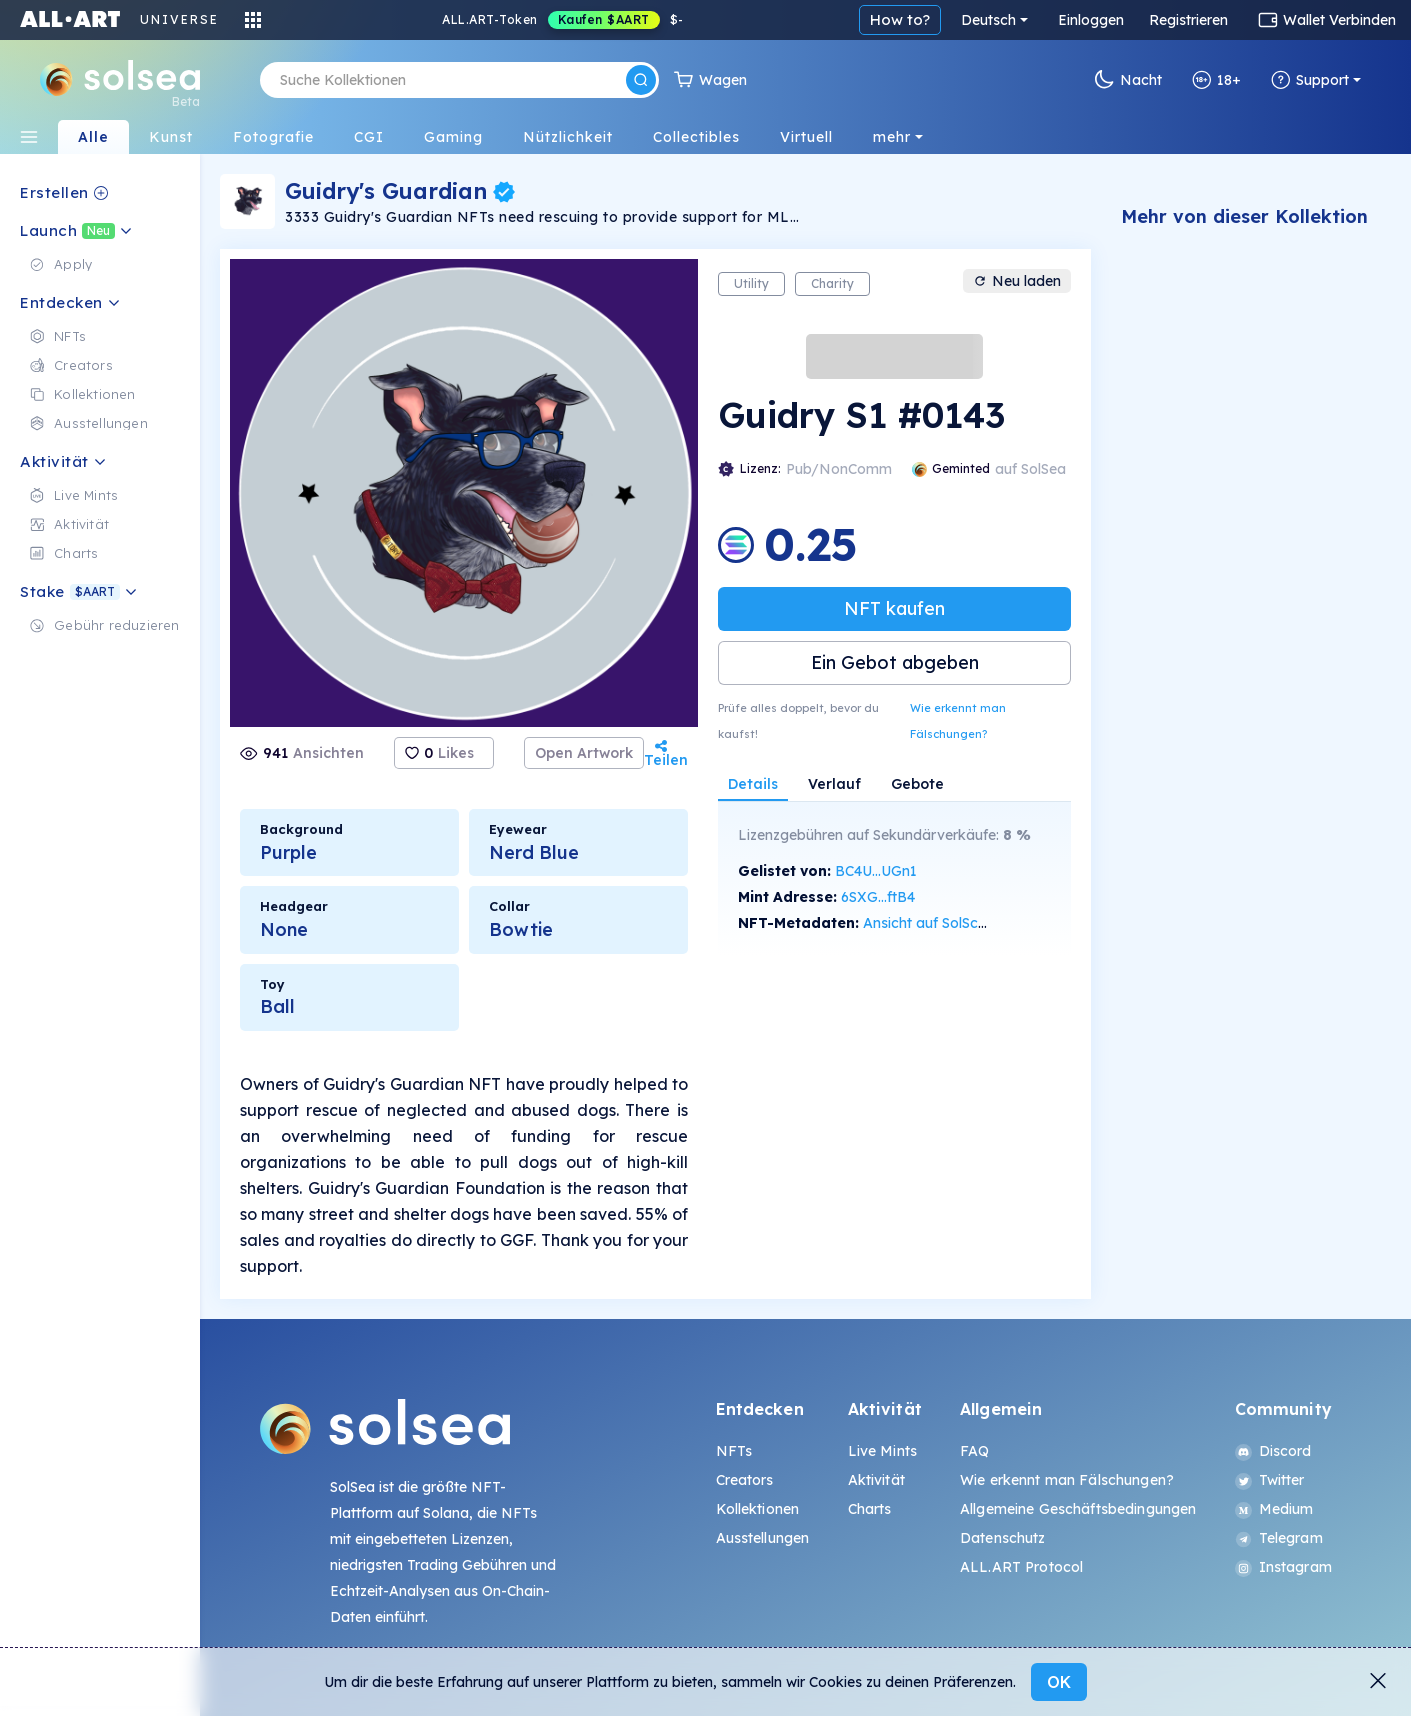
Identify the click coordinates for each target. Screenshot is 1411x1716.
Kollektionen (758, 1509)
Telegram (1279, 1538)
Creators (745, 1480)
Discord (1273, 1451)
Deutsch (988, 20)
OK (1059, 1682)
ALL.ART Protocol (1021, 1567)
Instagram (1283, 1567)
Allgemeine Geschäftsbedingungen (1078, 1509)
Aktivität (876, 1480)
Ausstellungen (763, 1538)
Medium (1274, 1509)
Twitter (1270, 1480)
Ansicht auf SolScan (929, 923)
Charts (870, 1509)
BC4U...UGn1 (876, 871)
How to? (900, 19)
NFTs (734, 1451)
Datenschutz (1003, 1538)
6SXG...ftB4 (878, 897)
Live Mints (882, 1451)
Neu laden (1017, 281)
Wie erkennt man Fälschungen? (958, 721)
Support (1310, 80)
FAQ (974, 1451)
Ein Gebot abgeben (895, 662)
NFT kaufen (894, 608)
